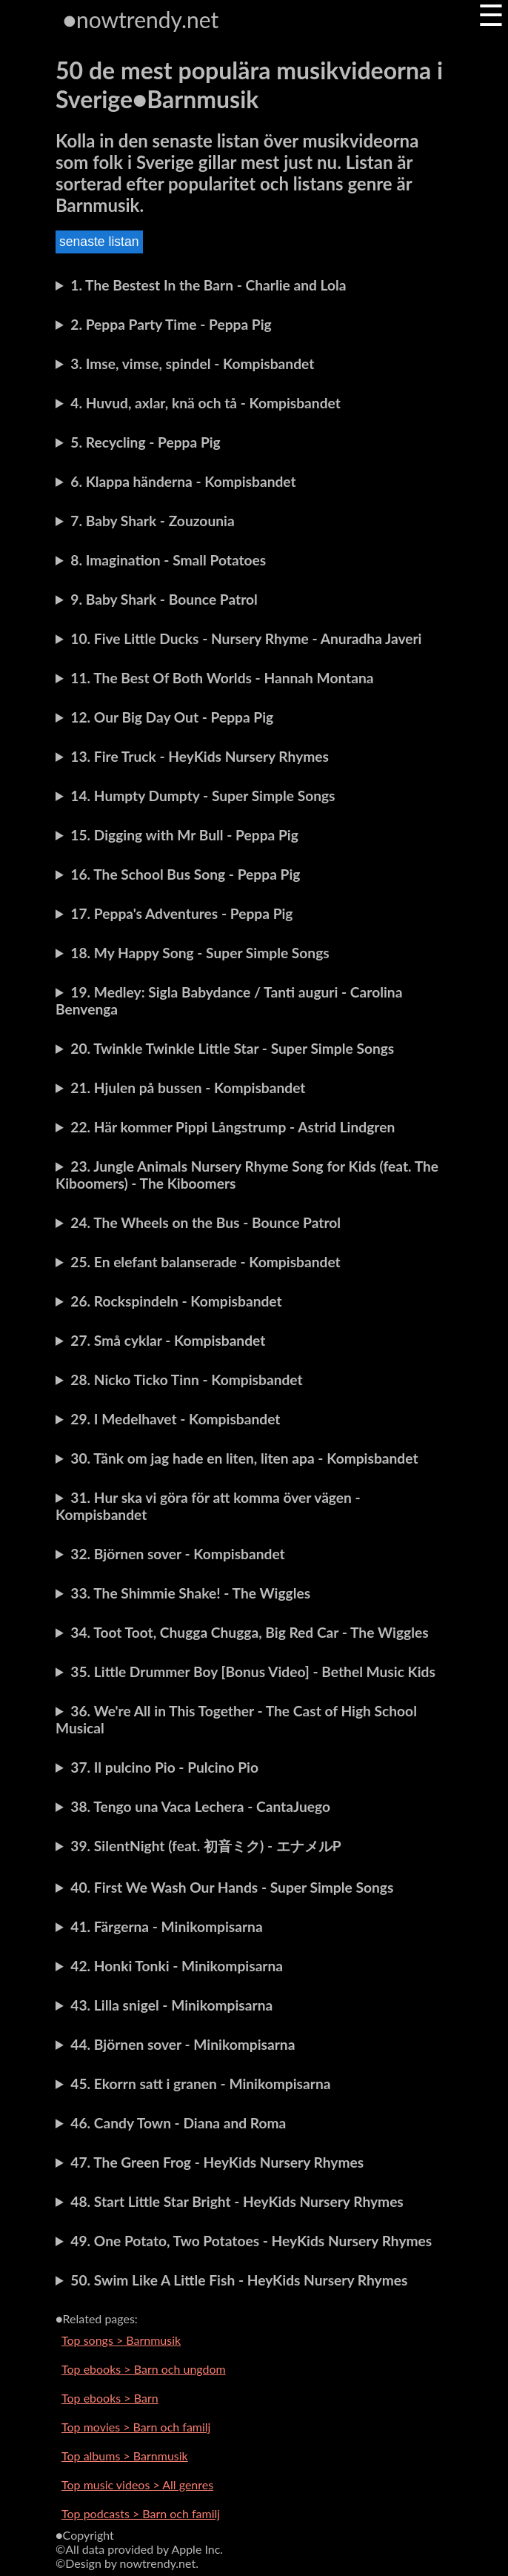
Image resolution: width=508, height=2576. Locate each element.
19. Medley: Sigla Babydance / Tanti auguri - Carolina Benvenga (229, 1000)
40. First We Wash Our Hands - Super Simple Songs (231, 1887)
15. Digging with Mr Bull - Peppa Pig (184, 834)
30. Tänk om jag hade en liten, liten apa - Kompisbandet (244, 1458)
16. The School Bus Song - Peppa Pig (185, 874)
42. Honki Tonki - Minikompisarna (176, 1965)
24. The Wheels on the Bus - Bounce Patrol (205, 1222)
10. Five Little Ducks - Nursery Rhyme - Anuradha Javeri (245, 638)
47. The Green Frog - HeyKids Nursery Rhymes (217, 2162)
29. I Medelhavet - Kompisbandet (175, 1418)
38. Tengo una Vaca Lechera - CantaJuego (200, 1806)
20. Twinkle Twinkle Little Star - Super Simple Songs (232, 1048)
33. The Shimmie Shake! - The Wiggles (190, 1592)
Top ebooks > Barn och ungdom (143, 2369)
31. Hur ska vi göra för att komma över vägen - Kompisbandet (208, 1506)
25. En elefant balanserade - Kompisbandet (205, 1261)
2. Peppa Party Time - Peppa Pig (170, 324)
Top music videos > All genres (137, 2484)
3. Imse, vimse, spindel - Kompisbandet (192, 363)
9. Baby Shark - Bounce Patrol (163, 599)
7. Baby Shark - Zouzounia (152, 520)
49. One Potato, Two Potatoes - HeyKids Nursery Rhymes (251, 2240)
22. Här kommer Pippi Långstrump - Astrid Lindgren (232, 1126)
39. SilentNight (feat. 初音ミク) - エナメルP (205, 1845)
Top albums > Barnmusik (124, 2456)
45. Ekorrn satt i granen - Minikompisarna (200, 2083)
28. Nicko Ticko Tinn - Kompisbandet (186, 1379)
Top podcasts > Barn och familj (140, 2513)
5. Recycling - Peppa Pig (145, 442)
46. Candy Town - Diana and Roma (178, 2122)
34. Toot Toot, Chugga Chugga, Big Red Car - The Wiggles (249, 1632)
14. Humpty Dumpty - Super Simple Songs (202, 795)
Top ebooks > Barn (109, 2398)
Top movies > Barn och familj (135, 2427)
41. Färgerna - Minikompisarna (166, 1926)
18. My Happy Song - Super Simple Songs (199, 952)
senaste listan (99, 241)
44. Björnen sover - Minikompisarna (182, 2044)
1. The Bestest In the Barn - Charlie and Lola (208, 284)
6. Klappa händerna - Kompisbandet (182, 481)
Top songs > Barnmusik (121, 2340)
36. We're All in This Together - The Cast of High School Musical (236, 1719)
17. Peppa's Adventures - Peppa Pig (181, 913)
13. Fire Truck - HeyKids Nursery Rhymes (199, 756)
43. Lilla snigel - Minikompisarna (171, 2005)
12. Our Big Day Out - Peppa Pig (171, 717)
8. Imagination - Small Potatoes (168, 559)
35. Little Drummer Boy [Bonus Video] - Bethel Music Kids (252, 1671)
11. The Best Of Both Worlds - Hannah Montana (221, 677)
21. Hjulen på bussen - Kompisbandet (187, 1087)
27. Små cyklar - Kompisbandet (167, 1340)
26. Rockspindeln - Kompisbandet (175, 1300)
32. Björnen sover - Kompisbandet (177, 1553)
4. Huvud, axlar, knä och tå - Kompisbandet (205, 402)
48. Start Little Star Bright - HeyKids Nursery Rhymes (236, 2201)
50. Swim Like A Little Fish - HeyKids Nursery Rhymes (238, 2279)
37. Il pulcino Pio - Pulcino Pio (164, 1767)
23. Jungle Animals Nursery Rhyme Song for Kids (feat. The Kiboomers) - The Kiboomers (247, 1175)
